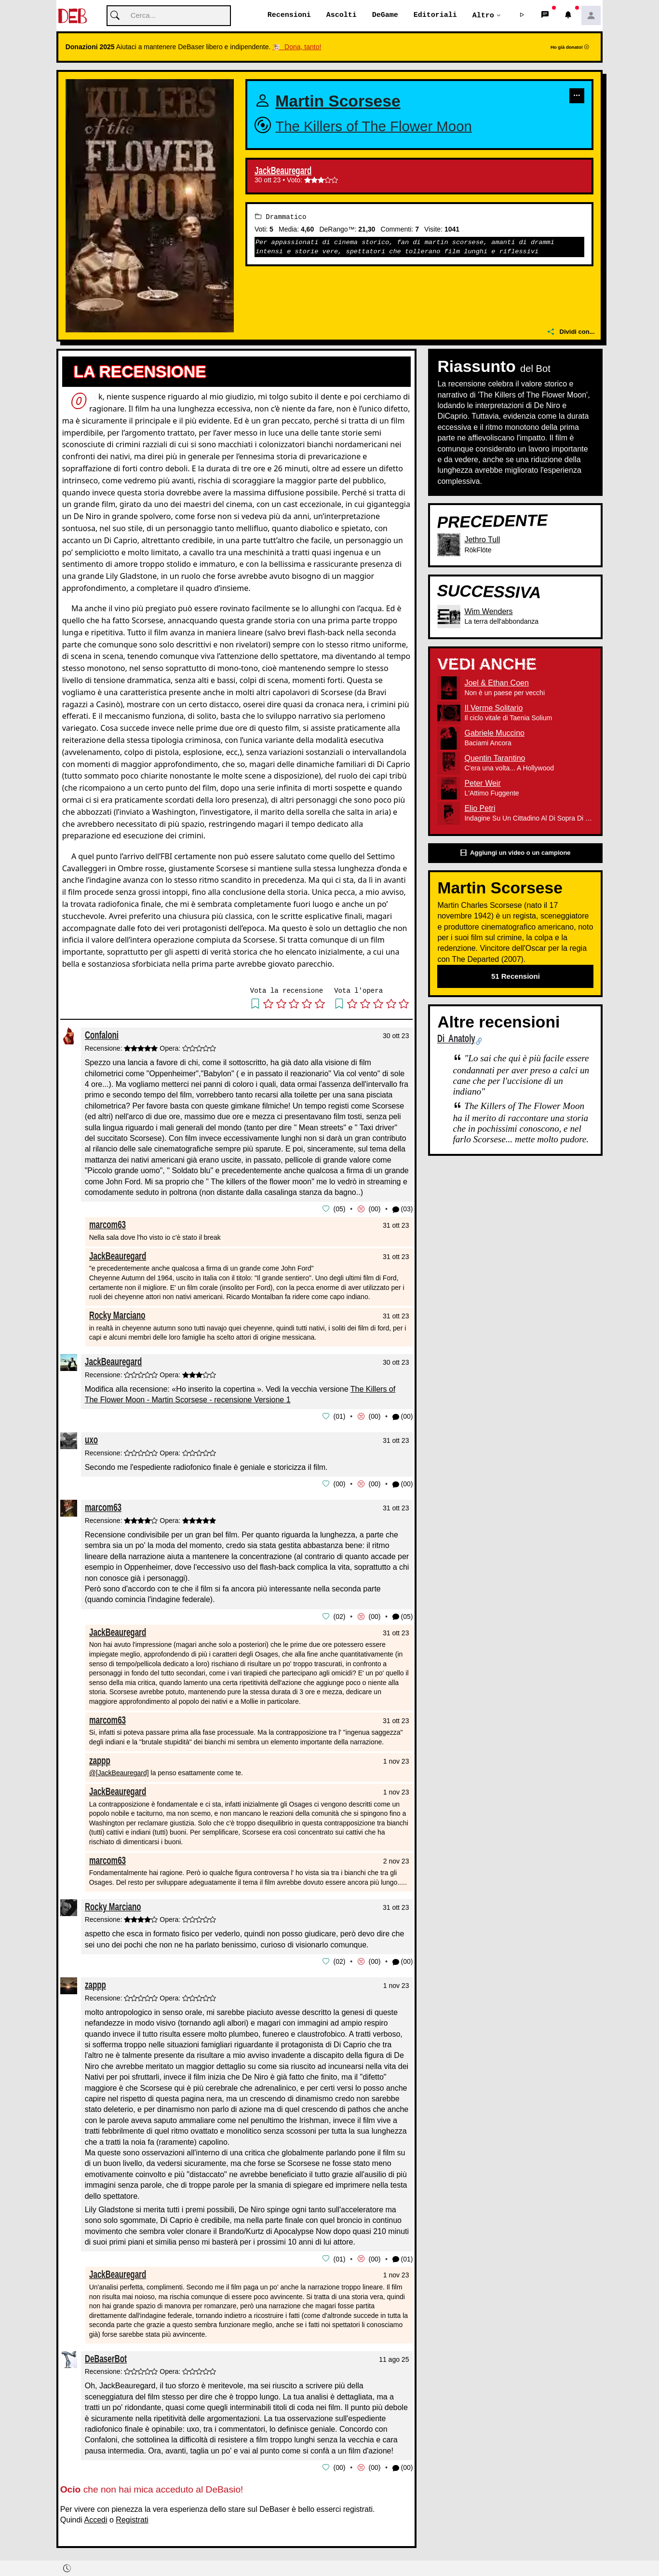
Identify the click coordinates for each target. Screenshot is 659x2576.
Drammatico (280, 216)
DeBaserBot (106, 2356)
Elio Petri (479, 809)
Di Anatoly (456, 1039)
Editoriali (435, 15)
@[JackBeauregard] (119, 1772)
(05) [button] (402, 1616)
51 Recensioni (515, 977)
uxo (91, 1439)
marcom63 (107, 1224)
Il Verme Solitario (493, 708)
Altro (483, 15)
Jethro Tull (482, 540)
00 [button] (374, 1209)
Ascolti (341, 15)
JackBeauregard (283, 171)
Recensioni (289, 15)
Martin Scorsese (337, 101)
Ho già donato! (570, 47)
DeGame (385, 15)
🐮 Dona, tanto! (296, 47)
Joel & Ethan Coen (496, 683)
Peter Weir (482, 784)
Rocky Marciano (117, 1315)
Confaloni (102, 1035)
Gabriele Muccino (494, 733)
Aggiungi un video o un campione (515, 853)
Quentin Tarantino (494, 758)
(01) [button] (402, 2257)
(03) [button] (402, 1210)
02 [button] (339, 1615)
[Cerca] (169, 16)
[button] (521, 16)
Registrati (132, 2517)
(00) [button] (402, 1416)
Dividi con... (571, 332)
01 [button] (339, 1416)
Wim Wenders (488, 612)
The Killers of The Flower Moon (373, 126)
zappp (99, 1759)
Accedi (96, 2517)
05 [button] (339, 1209)
